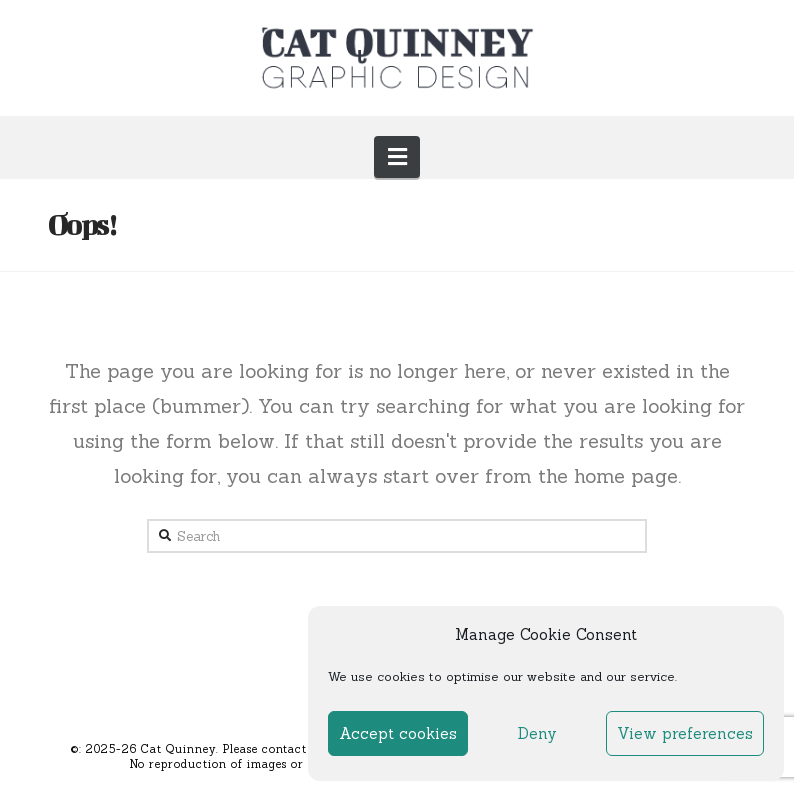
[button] (397, 157)
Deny (537, 733)
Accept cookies (398, 733)
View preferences (685, 733)
